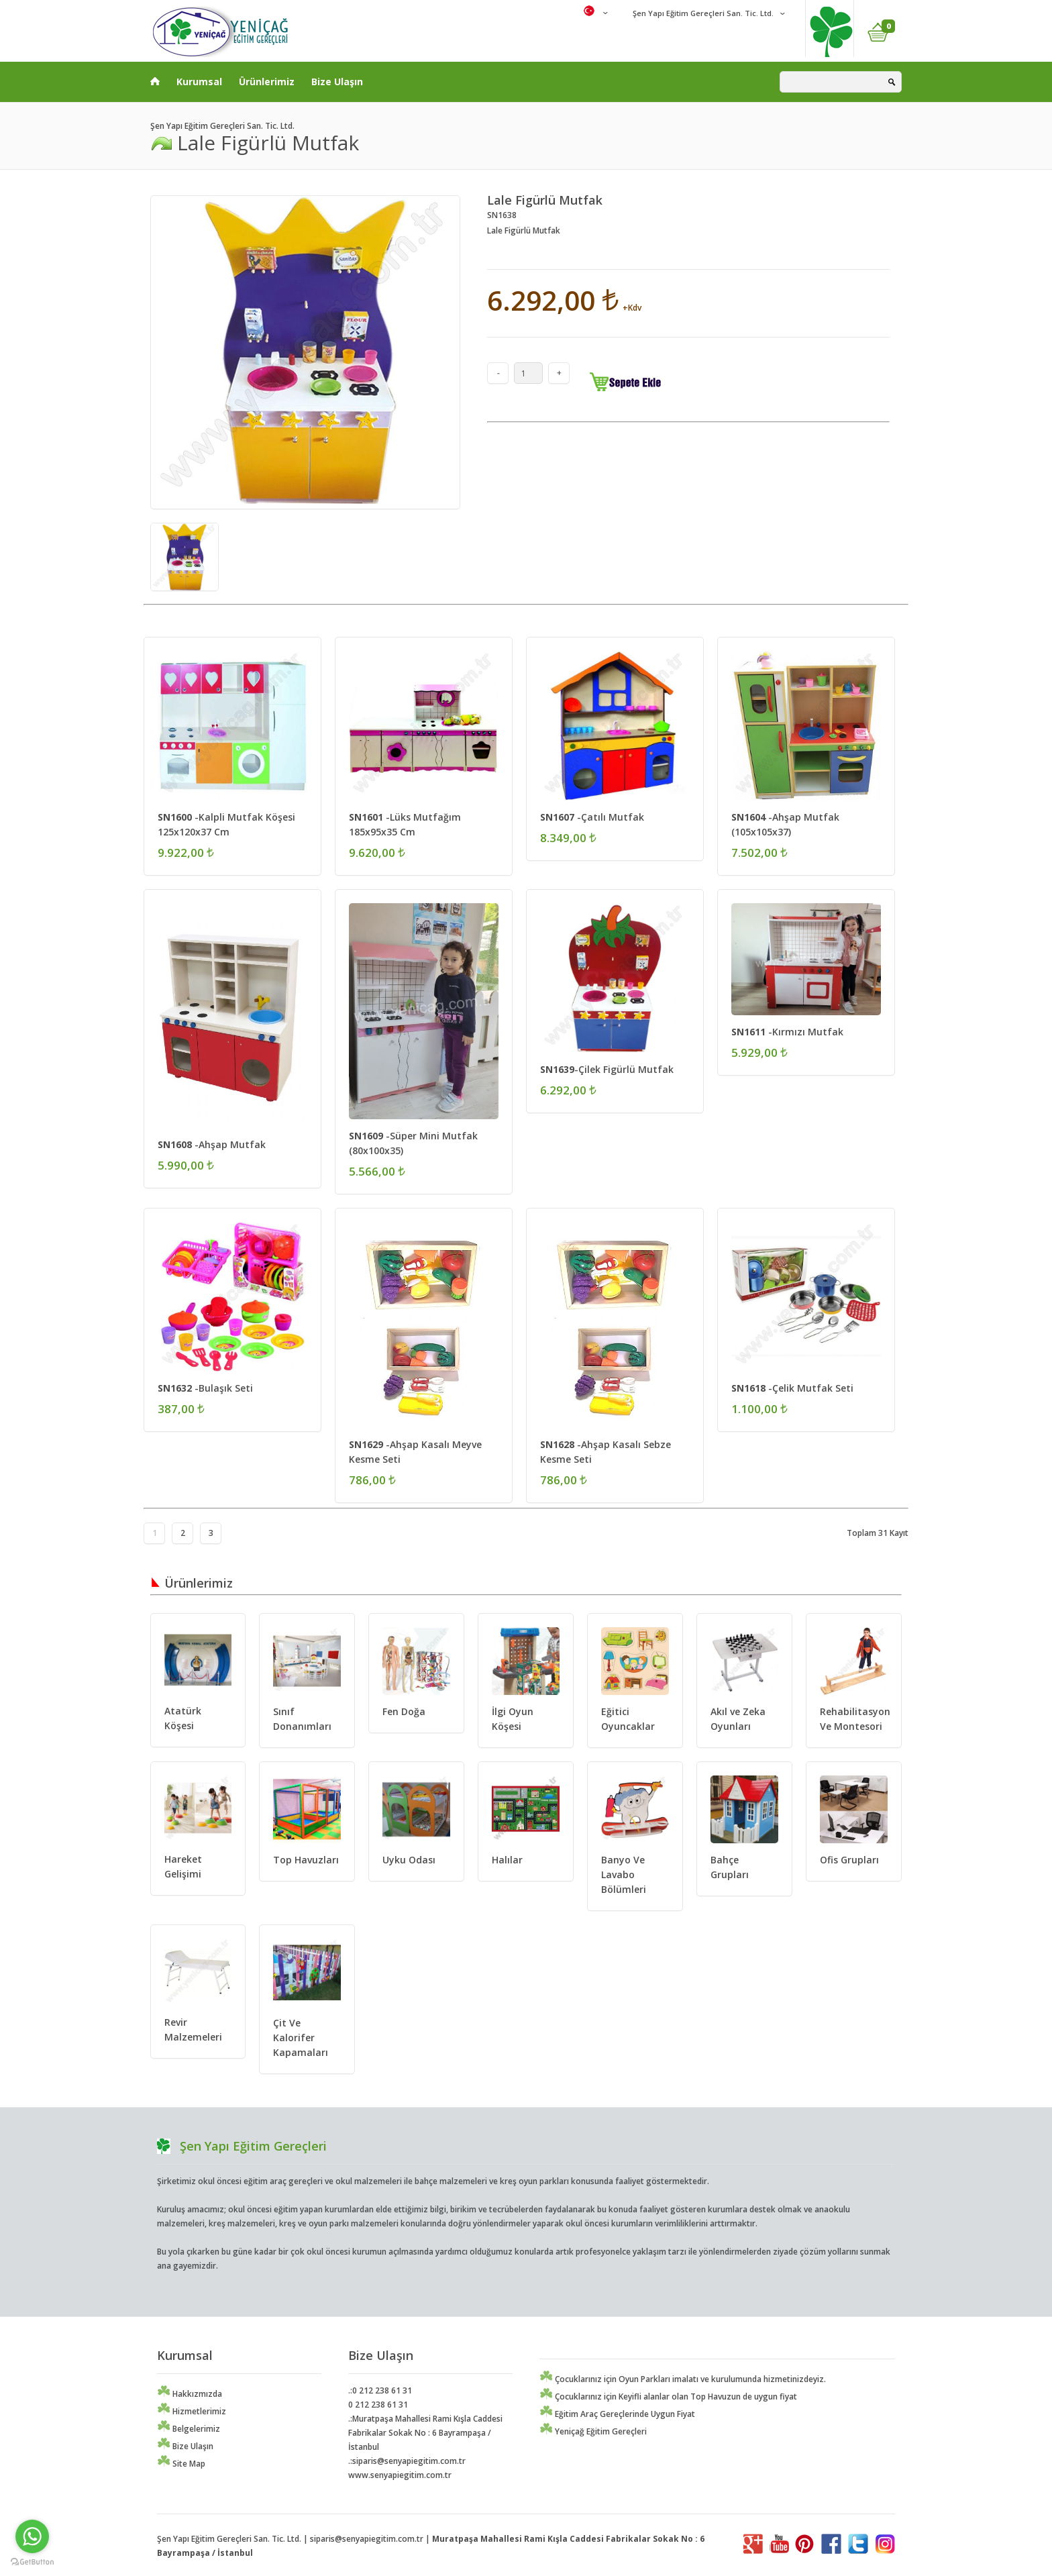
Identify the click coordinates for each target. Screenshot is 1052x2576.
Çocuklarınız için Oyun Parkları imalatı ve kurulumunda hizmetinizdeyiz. (682, 2379)
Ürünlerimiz (267, 81)
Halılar (507, 1859)
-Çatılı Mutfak (592, 817)
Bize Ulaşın (337, 81)
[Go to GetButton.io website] (32, 2562)
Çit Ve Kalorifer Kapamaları (300, 2037)
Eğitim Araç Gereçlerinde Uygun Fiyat (617, 2414)
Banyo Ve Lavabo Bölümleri (623, 1874)
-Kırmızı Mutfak (787, 1031)
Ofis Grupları (849, 1859)
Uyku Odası (408, 1859)
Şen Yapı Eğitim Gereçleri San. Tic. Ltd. (702, 13)
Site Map (181, 2463)
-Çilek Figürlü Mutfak (607, 1069)
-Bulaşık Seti (205, 1388)
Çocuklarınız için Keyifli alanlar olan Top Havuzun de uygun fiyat (668, 2396)
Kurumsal (199, 81)
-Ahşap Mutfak (212, 1144)
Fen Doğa (403, 1711)
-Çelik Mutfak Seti (792, 1388)
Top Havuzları (306, 1859)
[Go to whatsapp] (32, 2536)
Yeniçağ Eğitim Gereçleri (593, 2431)
